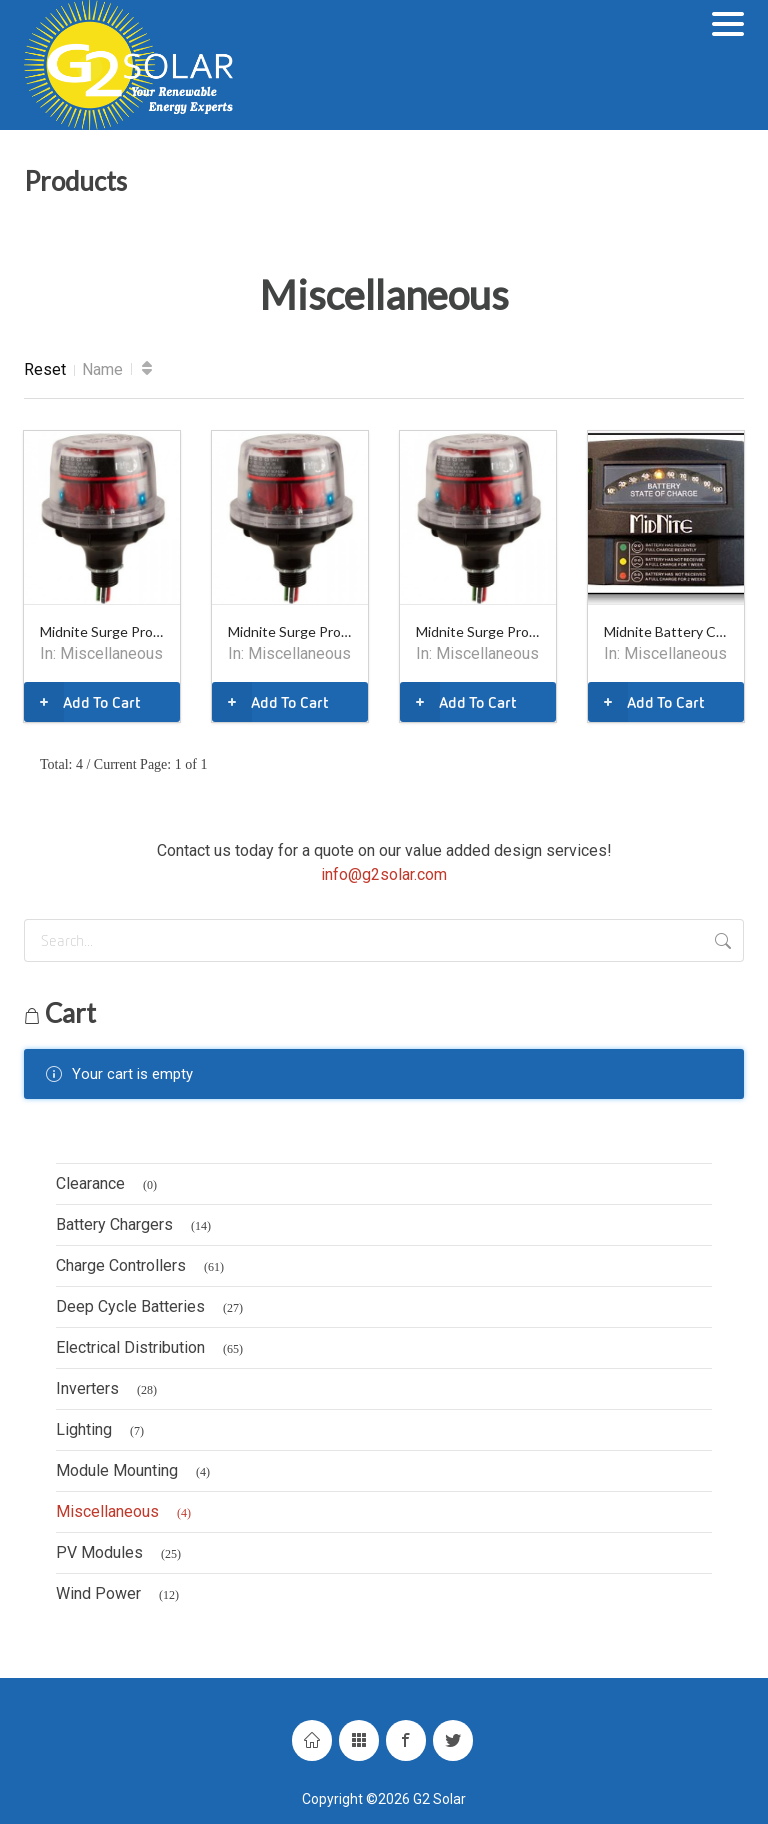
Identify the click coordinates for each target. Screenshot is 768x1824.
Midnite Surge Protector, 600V (290, 631)
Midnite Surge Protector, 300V (478, 631)
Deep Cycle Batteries (152, 1308)
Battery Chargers (136, 1226)
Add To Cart (82, 702)
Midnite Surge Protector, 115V (102, 631)
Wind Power (120, 1595)
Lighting (103, 1431)
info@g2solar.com (384, 874)
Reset (45, 369)
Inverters (109, 1390)
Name (102, 369)
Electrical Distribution (152, 1349)
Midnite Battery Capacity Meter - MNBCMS (666, 631)
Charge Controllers (143, 1267)
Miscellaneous (111, 653)
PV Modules (121, 1554)
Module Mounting (136, 1472)
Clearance (109, 1185)
